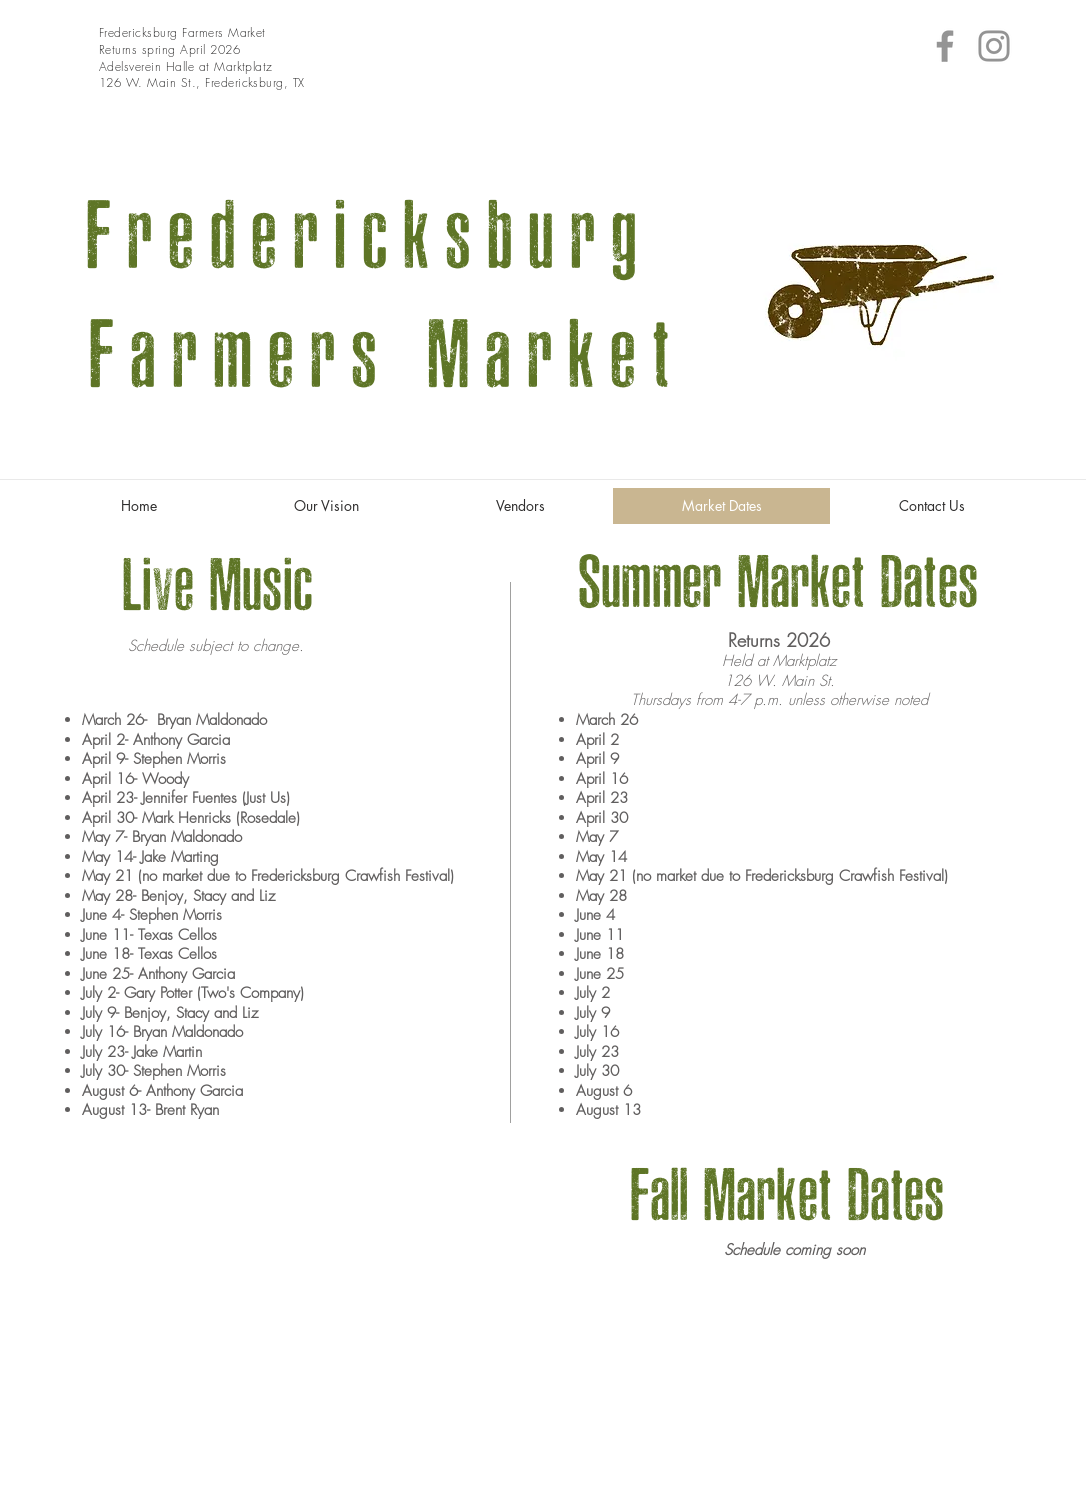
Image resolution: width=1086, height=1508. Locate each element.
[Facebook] (945, 46)
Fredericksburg (370, 237)
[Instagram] (994, 46)
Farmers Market (371, 356)
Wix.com (985, 1499)
